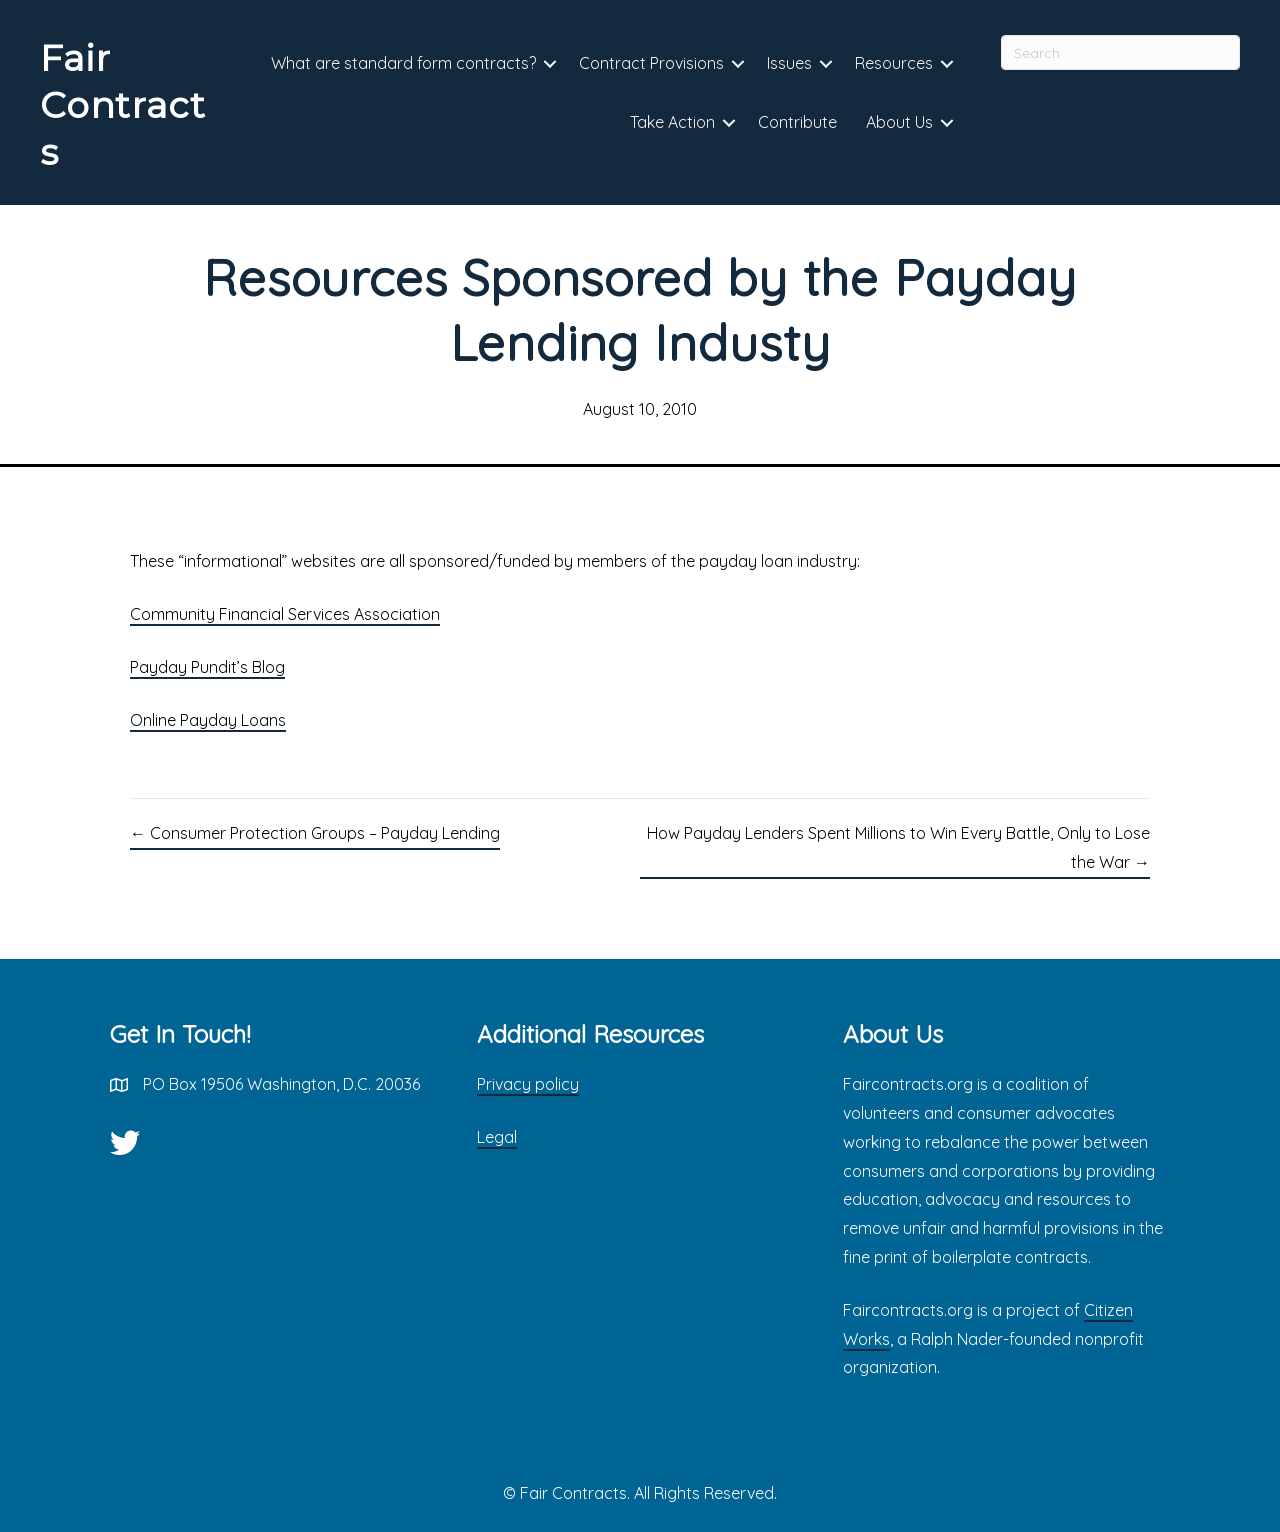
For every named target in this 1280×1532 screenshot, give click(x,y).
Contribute (797, 122)
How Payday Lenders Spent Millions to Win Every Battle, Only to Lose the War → (898, 847)
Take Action (672, 122)
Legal (497, 1137)
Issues (789, 63)
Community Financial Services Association (285, 614)
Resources (894, 63)
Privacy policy (528, 1084)
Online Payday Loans (208, 720)
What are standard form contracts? (403, 63)
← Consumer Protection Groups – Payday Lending (315, 833)
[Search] (1120, 52)
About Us (899, 122)
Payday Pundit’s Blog (207, 667)
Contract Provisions (651, 63)
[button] (550, 64)
